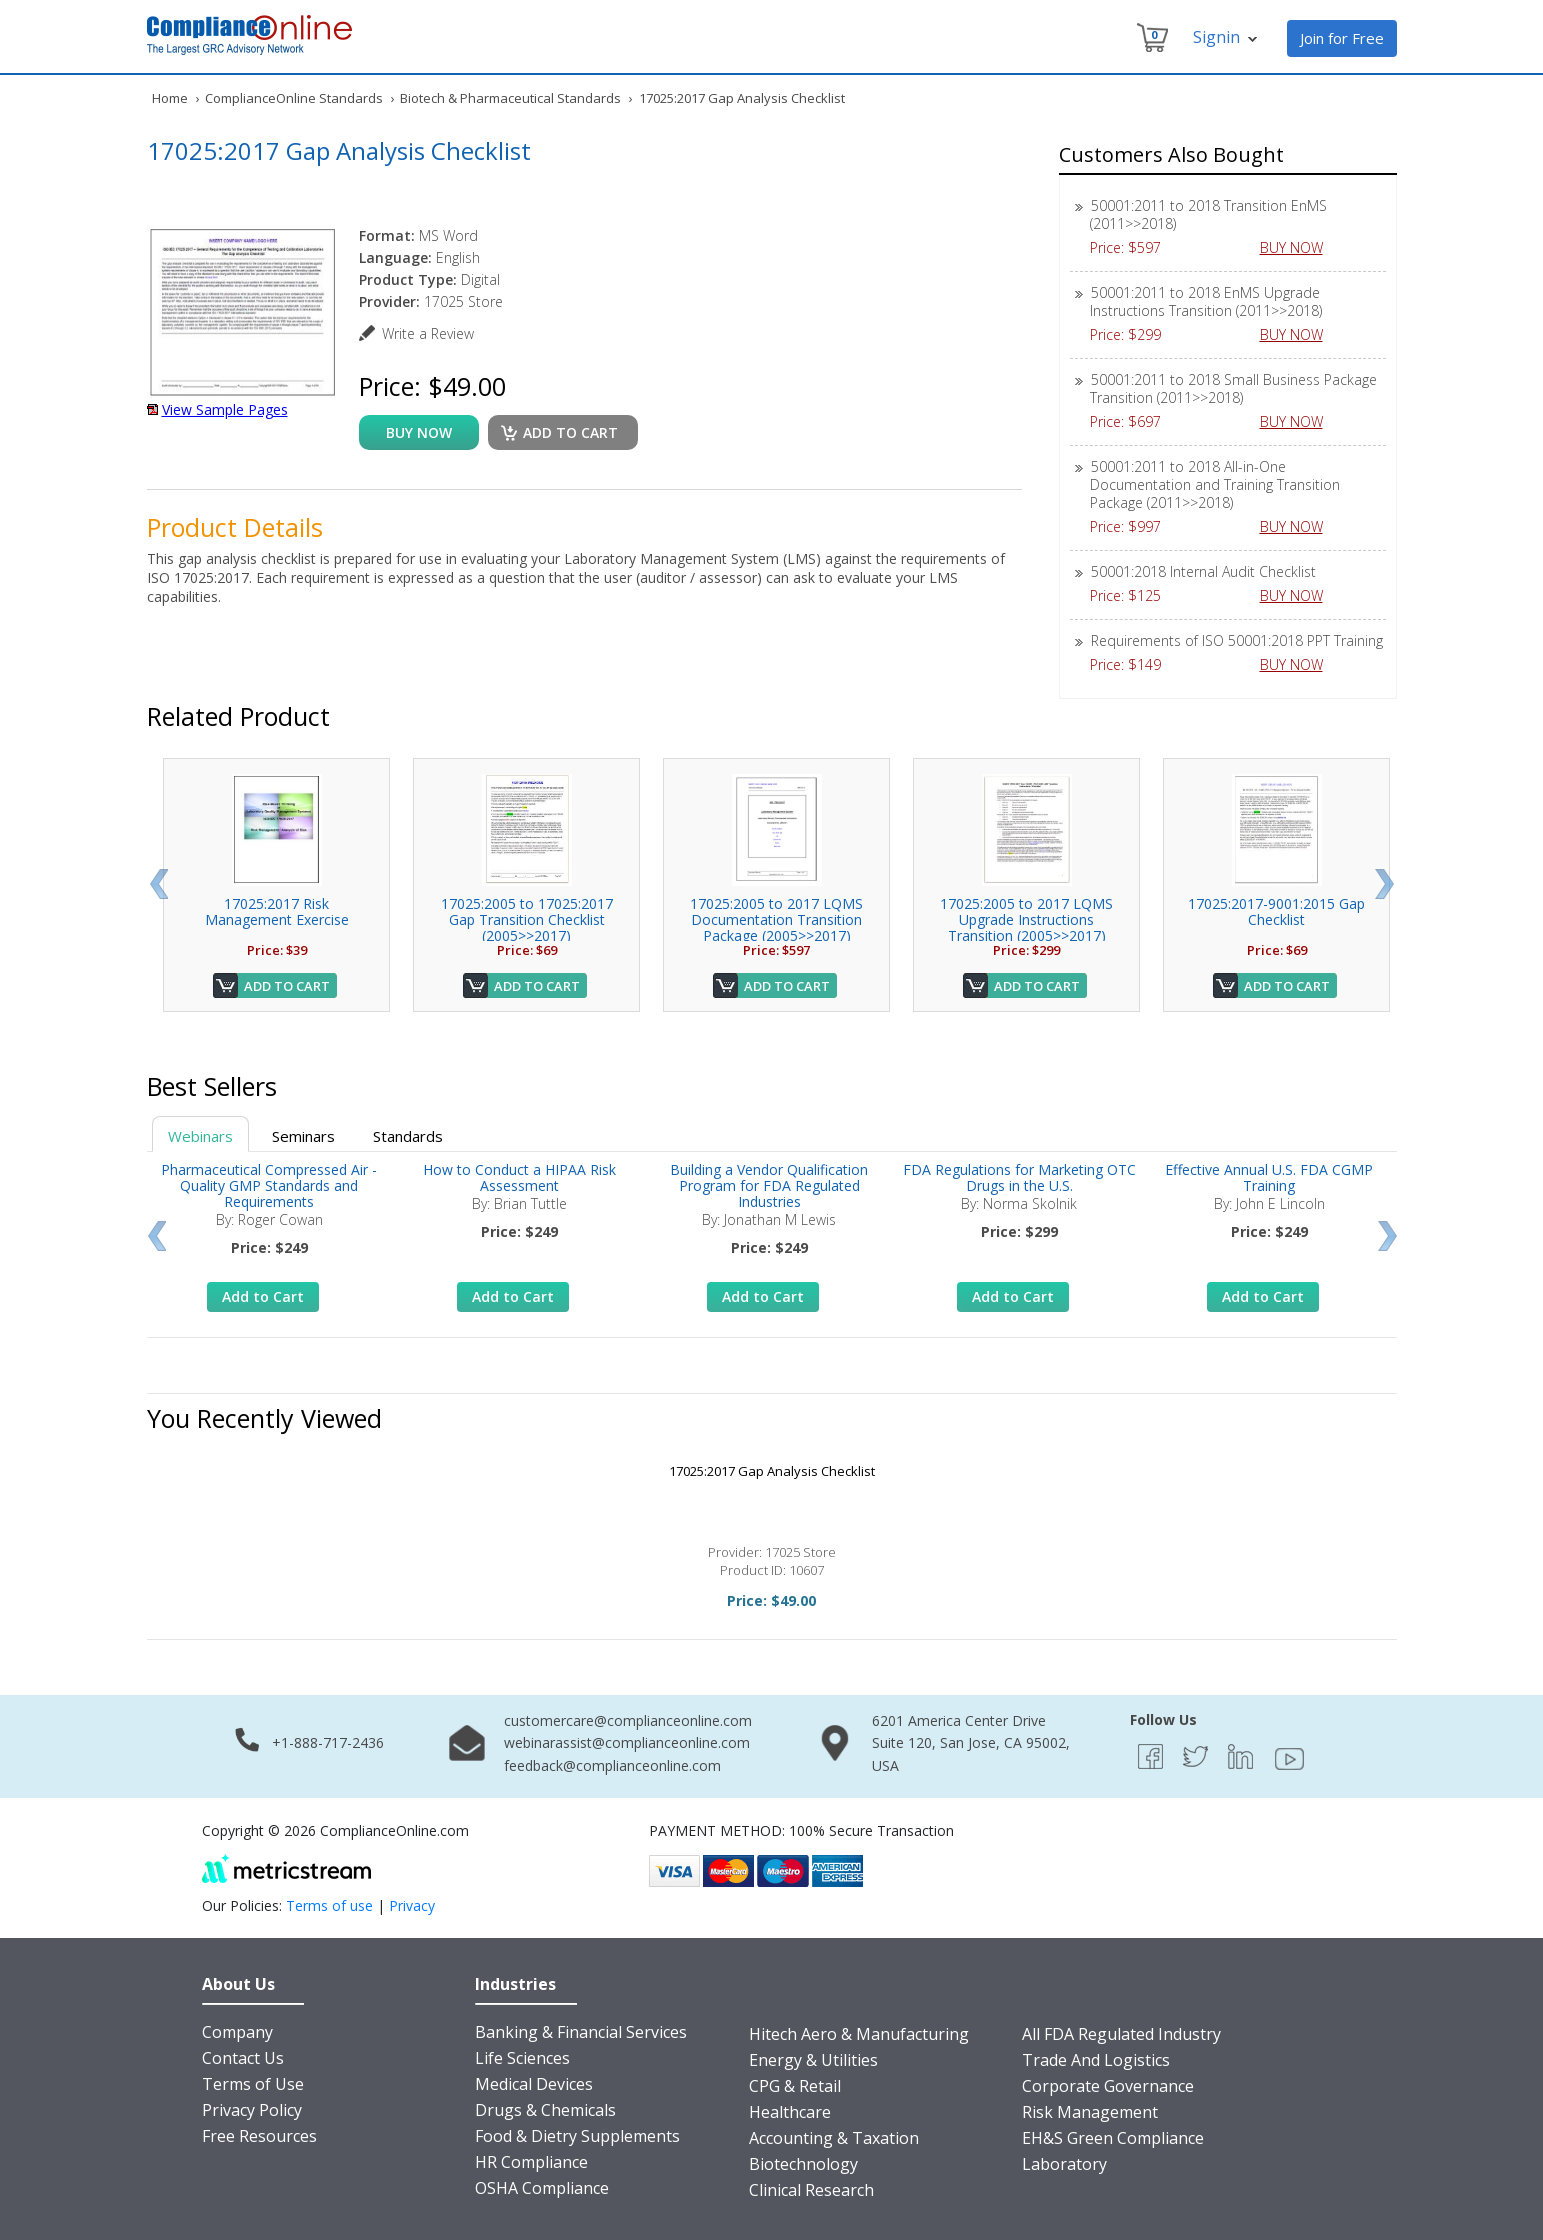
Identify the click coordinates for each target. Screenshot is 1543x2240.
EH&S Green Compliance (1113, 2138)
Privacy (412, 1905)
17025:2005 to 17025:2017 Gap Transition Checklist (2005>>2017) (527, 919)
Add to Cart (287, 986)
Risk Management (1090, 2112)
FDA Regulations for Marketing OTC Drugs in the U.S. (1019, 1177)
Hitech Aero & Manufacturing (859, 2034)
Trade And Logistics (1096, 2060)
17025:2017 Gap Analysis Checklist (772, 1471)
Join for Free (1342, 38)
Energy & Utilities (813, 2060)
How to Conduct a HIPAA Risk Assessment (519, 1177)
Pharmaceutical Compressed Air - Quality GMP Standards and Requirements (269, 1185)
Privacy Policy (252, 2110)
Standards (408, 1136)
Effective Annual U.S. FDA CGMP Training (1269, 1177)
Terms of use (329, 1905)
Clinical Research (811, 2190)
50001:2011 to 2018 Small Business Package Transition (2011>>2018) (1233, 388)
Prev (158, 884)
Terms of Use (253, 2084)
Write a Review (428, 333)
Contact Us (243, 2058)
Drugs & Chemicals (545, 2110)
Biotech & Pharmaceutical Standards (510, 98)
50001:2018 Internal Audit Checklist (1203, 571)
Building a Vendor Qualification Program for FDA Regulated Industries (769, 1185)
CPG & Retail (795, 2086)
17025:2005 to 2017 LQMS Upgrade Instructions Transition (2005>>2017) (1026, 919)
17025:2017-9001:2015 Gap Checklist (1276, 911)
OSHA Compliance (542, 2188)
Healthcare (790, 2112)
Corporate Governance (1108, 2086)
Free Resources (259, 2136)
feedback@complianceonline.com (612, 1765)
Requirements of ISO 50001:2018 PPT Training (1237, 640)
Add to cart (570, 432)
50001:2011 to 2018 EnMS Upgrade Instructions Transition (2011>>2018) (1206, 301)
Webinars (200, 1136)
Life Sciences (522, 2058)
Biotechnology (803, 2164)
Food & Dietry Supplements (577, 2136)
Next (1384, 884)
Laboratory (1064, 2164)
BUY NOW (1299, 247)
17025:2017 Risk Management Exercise (277, 911)
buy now (419, 432)
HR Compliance (531, 2162)
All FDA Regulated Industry (1121, 2034)
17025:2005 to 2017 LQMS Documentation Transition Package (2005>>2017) (776, 919)
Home (170, 98)
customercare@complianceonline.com (628, 1720)
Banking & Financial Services (581, 2032)
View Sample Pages (225, 409)
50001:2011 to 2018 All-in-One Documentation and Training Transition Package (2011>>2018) (1215, 484)
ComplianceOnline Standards (294, 98)
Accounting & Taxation (834, 2138)
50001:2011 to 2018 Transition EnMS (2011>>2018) (1208, 214)
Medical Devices (534, 2084)
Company (237, 2032)
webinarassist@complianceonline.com (627, 1742)
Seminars (303, 1136)
